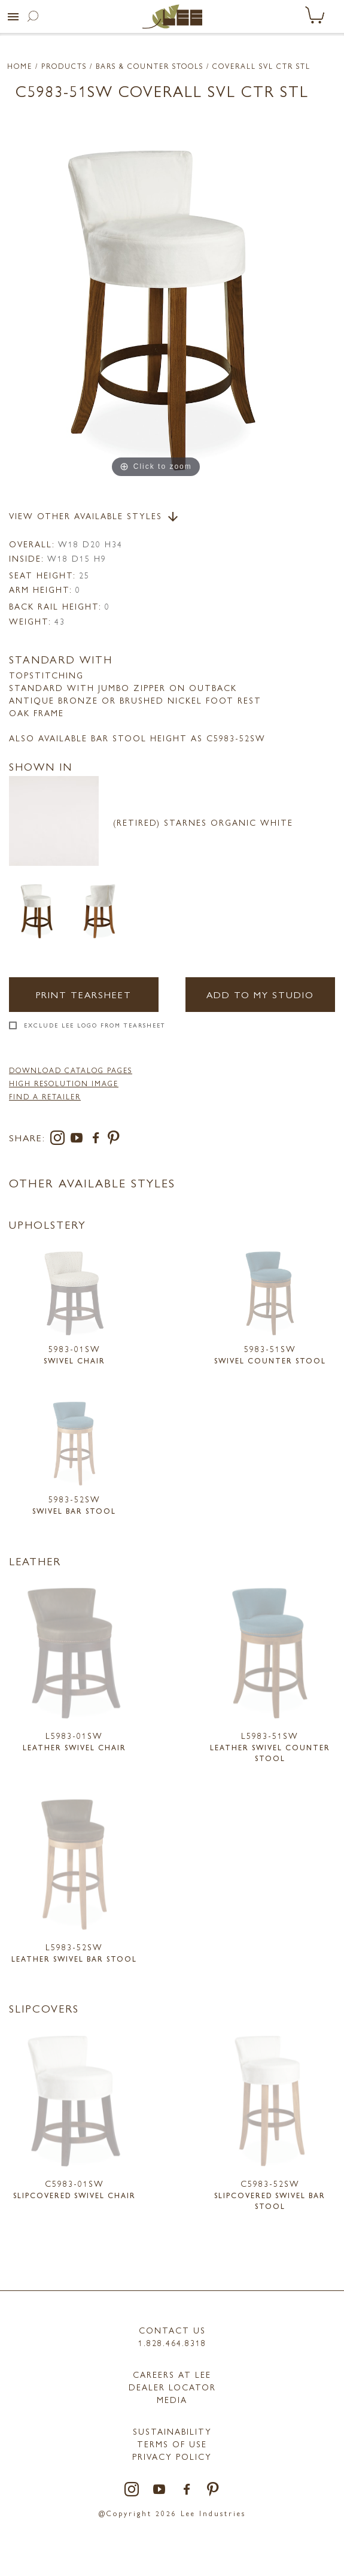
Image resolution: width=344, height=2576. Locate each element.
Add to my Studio (260, 994)
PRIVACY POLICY (172, 2456)
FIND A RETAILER (45, 1096)
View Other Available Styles (94, 517)
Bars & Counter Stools (149, 65)
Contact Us (172, 2330)
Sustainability (172, 2431)
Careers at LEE (172, 2374)
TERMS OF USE (172, 2444)
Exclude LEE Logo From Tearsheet (95, 1025)
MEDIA (172, 2399)
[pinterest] (114, 1140)
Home (19, 65)
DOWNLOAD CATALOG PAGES (70, 1070)
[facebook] (98, 1140)
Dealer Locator (172, 2387)
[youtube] (79, 1140)
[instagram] (59, 1140)
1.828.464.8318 (172, 2342)
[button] (13, 17)
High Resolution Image (63, 1083)
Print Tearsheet (84, 994)
